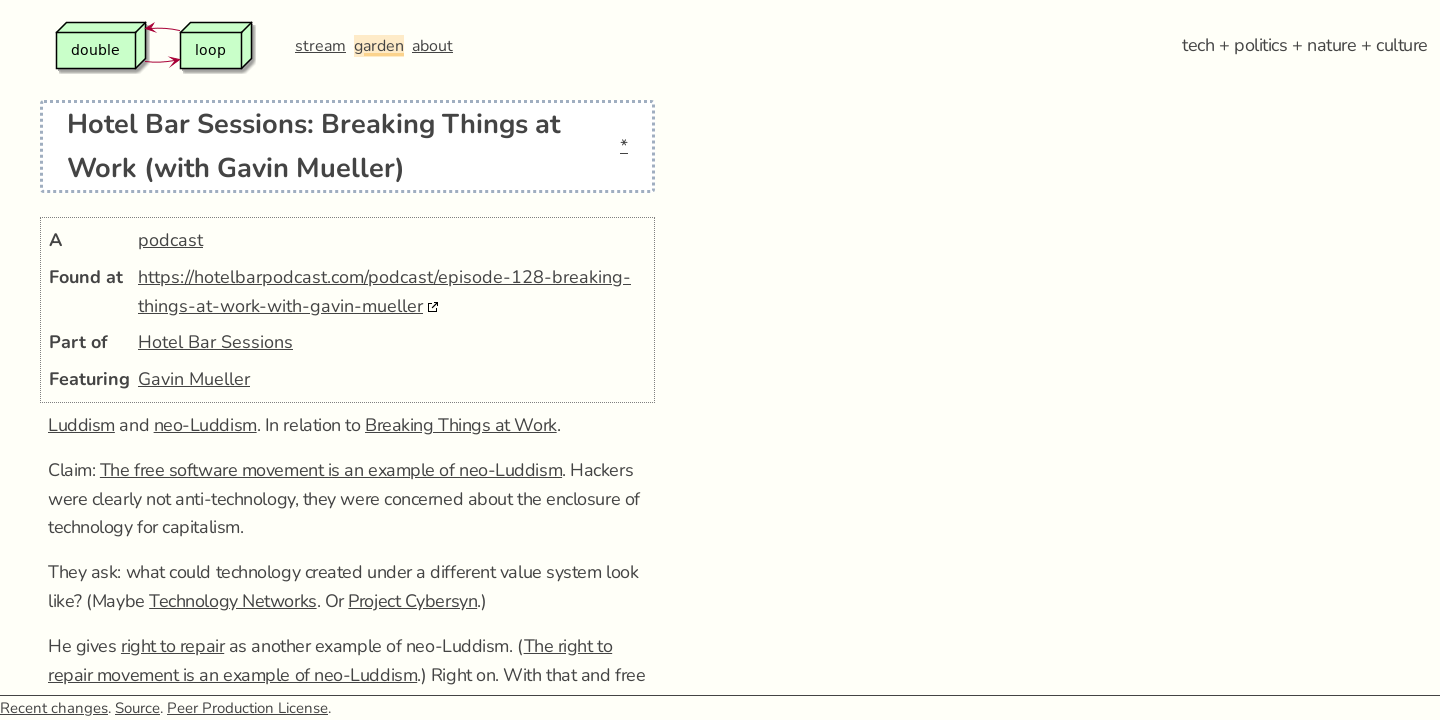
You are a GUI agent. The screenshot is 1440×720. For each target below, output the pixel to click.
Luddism (81, 425)
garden (379, 46)
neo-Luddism (205, 425)
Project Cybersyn (412, 601)
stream (320, 46)
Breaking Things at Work (461, 425)
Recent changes (54, 708)
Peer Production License (247, 708)
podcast (170, 240)
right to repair (172, 646)
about (432, 46)
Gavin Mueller (194, 379)
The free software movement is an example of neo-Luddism (331, 470)
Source (137, 708)
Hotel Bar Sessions (215, 342)
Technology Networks (232, 601)
